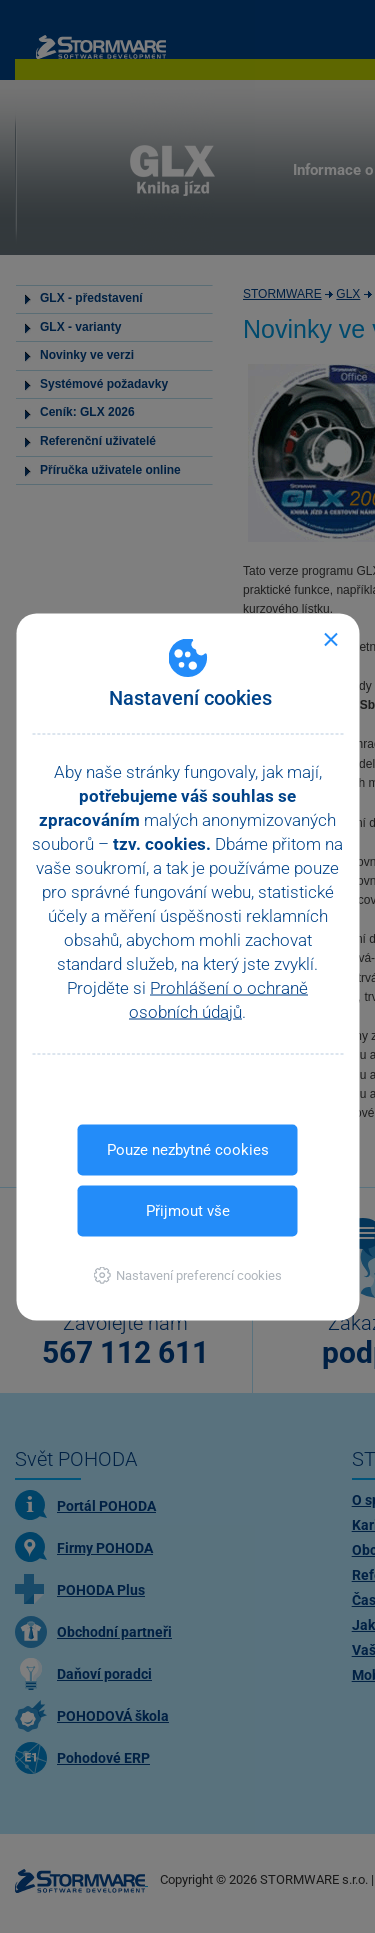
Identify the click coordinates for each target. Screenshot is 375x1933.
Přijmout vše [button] (188, 1210)
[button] (187, 1274)
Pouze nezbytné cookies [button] (188, 1149)
